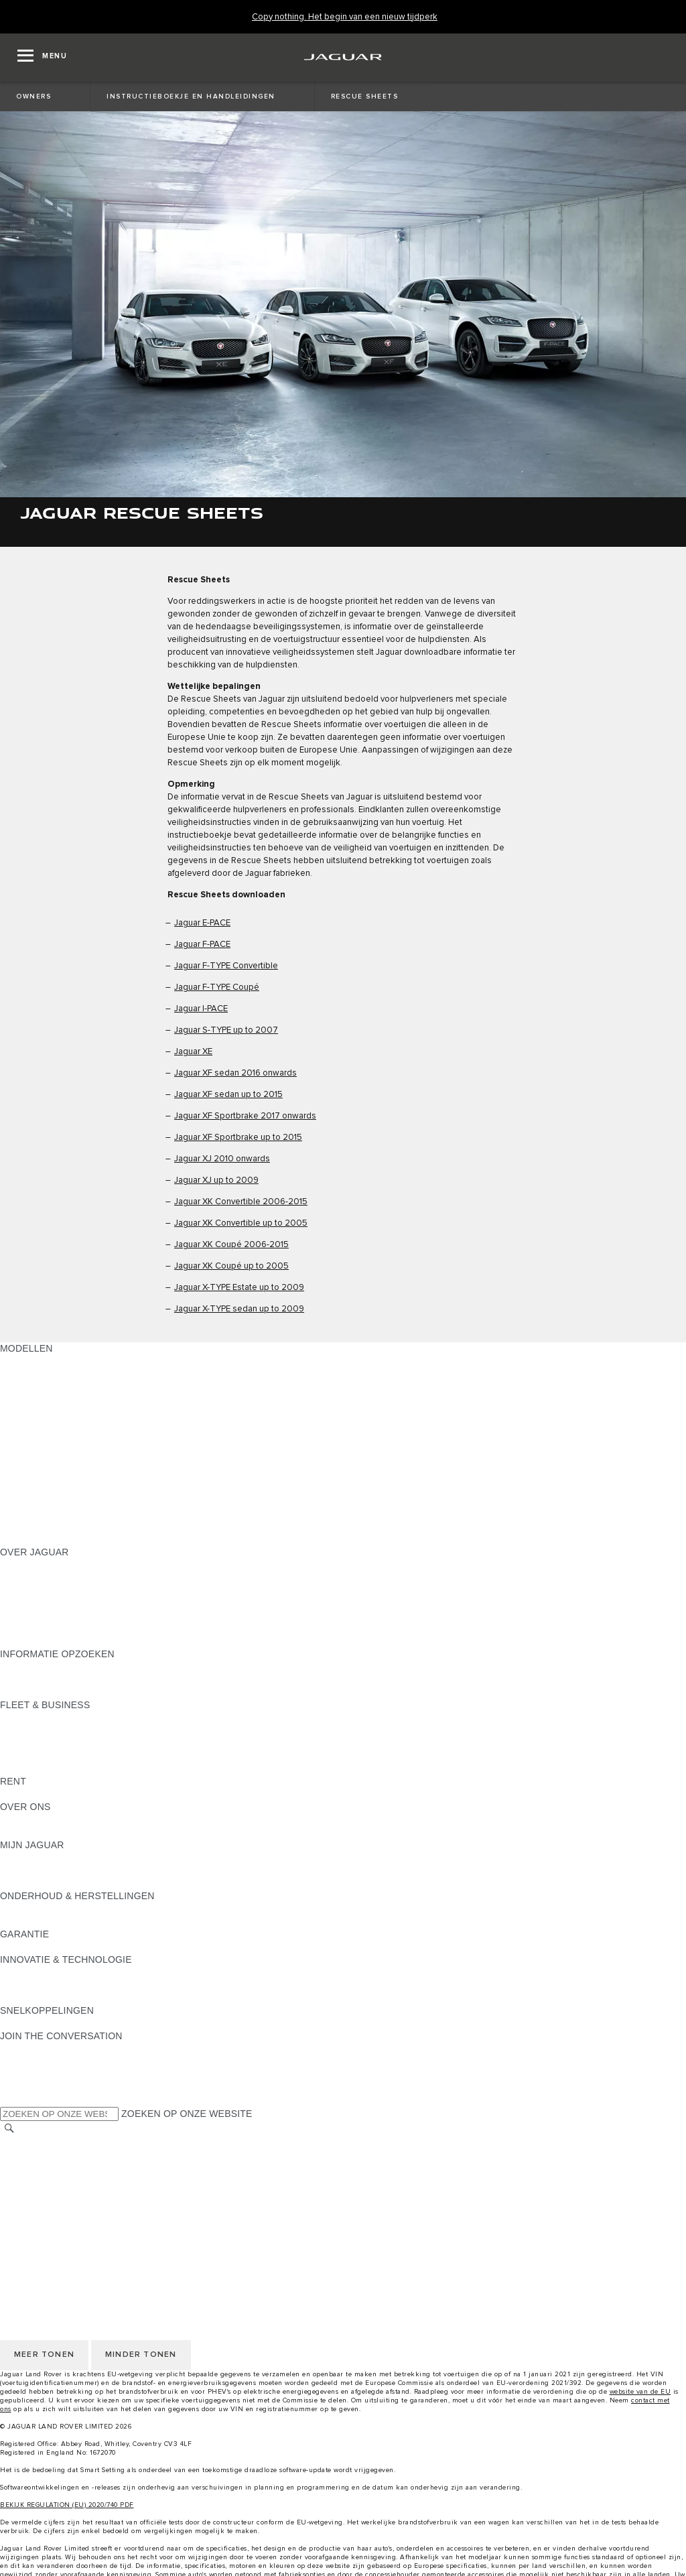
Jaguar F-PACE (202, 944)
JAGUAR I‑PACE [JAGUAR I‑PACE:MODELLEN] (36, 1424)
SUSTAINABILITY (38, 1832)
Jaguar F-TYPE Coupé (216, 987)
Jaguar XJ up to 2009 (216, 1180)
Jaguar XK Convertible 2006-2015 (240, 1202)
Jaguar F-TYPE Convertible (226, 966)
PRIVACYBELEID (38, 2180)
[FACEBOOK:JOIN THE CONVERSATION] (32, 2086)
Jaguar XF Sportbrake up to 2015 (238, 1137)
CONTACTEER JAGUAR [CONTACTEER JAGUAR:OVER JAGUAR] (53, 1615)
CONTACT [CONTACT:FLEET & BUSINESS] (23, 1768)
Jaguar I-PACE (201, 1009)
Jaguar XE (193, 1051)
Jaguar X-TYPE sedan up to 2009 (239, 1309)
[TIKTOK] (22, 2061)
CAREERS (23, 2155)
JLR (8, 1819)
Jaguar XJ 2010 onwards (222, 1159)
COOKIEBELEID (36, 2193)
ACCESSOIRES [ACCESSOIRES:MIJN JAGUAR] (34, 1870)
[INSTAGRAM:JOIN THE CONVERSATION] (33, 2048)
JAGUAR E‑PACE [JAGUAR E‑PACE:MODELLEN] (38, 1399)
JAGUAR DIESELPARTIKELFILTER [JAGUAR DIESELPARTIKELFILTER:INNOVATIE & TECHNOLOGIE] (76, 1985)
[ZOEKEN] (9, 2128)
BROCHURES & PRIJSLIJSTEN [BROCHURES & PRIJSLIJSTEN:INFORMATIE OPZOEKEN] (69, 1666)
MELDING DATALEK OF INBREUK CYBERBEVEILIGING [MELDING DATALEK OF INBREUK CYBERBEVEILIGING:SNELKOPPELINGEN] (123, 2023)
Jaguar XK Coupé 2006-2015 (231, 1244)
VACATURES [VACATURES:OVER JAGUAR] (28, 1603)
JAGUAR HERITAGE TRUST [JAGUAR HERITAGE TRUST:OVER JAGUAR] (62, 1641)
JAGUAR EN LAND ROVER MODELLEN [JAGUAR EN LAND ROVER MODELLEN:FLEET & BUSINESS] (88, 1730)
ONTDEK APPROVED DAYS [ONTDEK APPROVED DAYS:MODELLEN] (61, 1501)
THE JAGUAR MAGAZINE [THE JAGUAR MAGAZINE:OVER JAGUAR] (56, 1590)
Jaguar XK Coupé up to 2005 (231, 1266)
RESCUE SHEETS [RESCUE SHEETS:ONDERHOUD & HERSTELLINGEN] (40, 1921)
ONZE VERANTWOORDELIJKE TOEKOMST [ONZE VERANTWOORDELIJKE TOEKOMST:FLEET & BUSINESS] (97, 1743)
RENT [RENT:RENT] (13, 1794)
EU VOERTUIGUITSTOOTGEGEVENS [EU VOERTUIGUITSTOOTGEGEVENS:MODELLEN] (84, 1513)
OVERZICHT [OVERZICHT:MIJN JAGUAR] (28, 1857)
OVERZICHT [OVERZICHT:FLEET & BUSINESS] (28, 1717)
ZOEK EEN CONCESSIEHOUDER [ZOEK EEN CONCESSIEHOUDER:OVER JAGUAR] (74, 1628)
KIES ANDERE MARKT (50, 2142)
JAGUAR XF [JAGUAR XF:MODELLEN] (27, 1463)
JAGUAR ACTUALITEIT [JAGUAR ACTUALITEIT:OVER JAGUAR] (51, 1577)
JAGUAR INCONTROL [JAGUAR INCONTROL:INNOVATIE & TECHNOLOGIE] (49, 1972)
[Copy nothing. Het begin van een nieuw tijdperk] (344, 17)
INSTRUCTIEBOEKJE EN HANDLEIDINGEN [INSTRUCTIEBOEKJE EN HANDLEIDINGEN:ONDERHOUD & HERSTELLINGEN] (96, 1908)
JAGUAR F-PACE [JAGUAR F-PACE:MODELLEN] (38, 1412)
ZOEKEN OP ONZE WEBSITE (187, 2113)
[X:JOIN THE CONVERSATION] (9, 2099)
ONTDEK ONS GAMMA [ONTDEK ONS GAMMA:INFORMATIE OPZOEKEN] (51, 1679)
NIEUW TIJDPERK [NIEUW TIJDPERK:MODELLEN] (40, 1539)
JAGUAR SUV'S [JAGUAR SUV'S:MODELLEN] (35, 1373)
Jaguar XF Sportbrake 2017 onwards (245, 1116)
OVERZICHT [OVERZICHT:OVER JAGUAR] (28, 1564)
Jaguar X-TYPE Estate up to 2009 (239, 1287)
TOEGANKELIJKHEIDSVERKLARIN (78, 2231)
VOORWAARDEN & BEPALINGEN (74, 2168)
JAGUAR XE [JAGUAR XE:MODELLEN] (27, 1450)
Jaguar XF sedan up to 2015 (228, 1094)
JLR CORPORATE (40, 2206)
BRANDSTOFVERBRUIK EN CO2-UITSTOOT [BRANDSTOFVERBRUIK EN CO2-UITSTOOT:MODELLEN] (99, 1488)
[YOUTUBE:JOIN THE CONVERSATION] (28, 2074)
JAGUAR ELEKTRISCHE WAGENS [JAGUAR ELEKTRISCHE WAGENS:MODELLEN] (76, 1386)
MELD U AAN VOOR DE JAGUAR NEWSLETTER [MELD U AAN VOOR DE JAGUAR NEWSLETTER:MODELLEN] (107, 1526)
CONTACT (23, 2218)
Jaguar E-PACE (202, 923)
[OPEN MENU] (42, 58)
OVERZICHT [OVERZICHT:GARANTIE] (28, 1946)
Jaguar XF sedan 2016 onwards (235, 1073)
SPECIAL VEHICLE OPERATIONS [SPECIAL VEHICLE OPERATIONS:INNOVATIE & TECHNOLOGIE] (74, 1997)
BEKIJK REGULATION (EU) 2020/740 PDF (67, 2505)
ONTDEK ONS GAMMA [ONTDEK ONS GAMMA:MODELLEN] (51, 1361)
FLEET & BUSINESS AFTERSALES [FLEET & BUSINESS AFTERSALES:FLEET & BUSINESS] (77, 1755)
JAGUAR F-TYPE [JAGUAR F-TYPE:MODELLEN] (38, 1437)
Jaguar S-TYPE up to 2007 (226, 1030)
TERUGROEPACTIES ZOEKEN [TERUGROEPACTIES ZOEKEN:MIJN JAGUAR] (68, 1883)
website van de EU (640, 2391)
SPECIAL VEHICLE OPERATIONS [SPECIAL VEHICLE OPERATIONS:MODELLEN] (74, 1475)
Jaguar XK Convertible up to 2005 (240, 1223)
